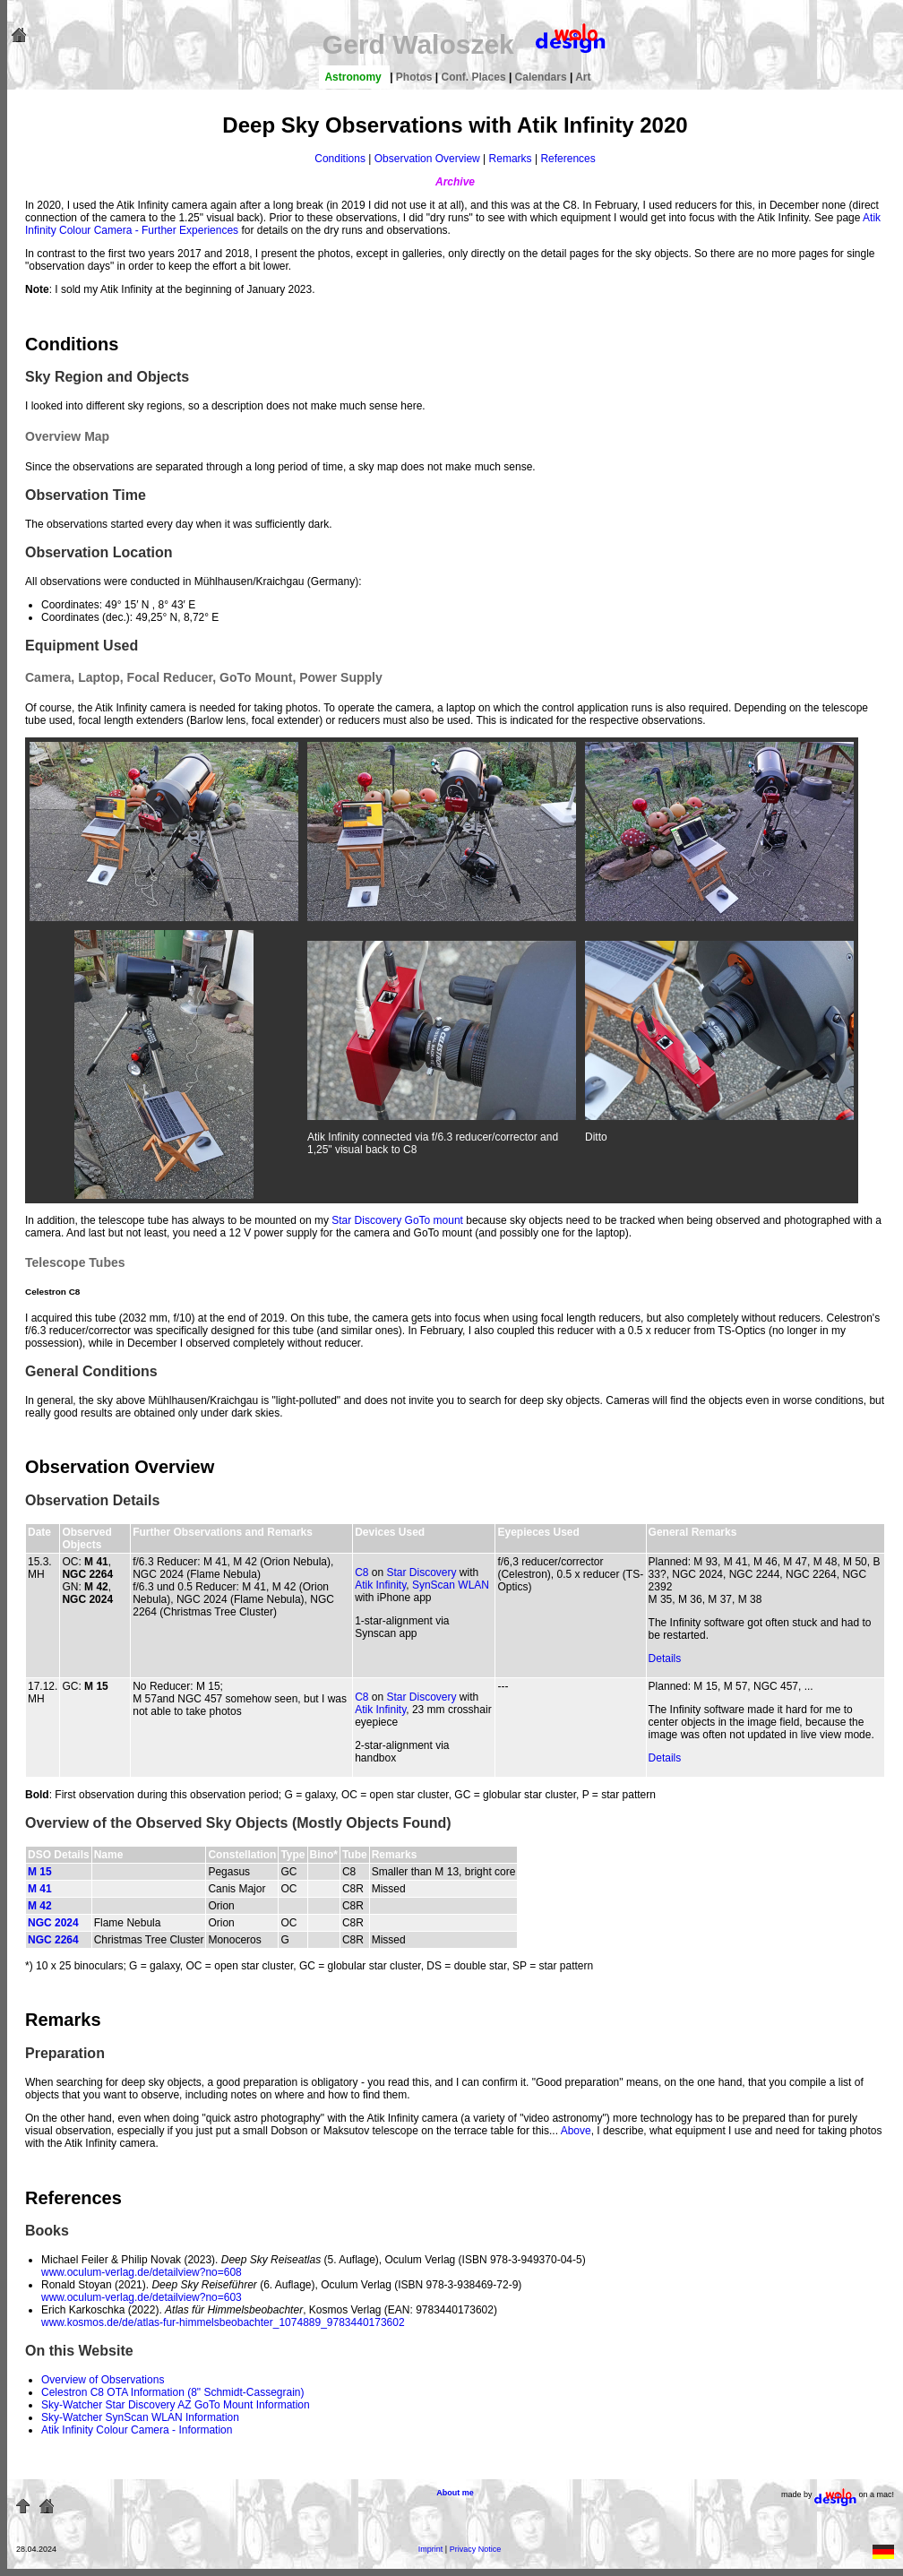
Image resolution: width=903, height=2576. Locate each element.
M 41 (40, 1888)
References (567, 158)
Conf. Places (475, 77)
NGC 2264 (53, 1940)
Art (582, 77)
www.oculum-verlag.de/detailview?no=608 (141, 2272)
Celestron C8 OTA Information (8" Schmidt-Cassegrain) (172, 2392)
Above (576, 2130)
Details (665, 1658)
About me (455, 2492)
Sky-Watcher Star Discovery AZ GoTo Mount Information (175, 2405)
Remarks (510, 158)
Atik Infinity (380, 1585)
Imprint (430, 2549)
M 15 (40, 1871)
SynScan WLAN (450, 1585)
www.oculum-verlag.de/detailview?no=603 (141, 2297)
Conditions (340, 158)
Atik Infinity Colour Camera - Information (136, 2430)
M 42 (40, 1906)
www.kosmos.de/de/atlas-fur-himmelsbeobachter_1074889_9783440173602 (223, 2322)
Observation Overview (427, 158)
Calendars (542, 77)
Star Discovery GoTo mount (397, 1220)
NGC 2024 (53, 1923)
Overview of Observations (102, 2380)
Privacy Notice (476, 2549)
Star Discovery (421, 1572)
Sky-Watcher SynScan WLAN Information (140, 2417)
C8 (361, 1572)
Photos (415, 77)
